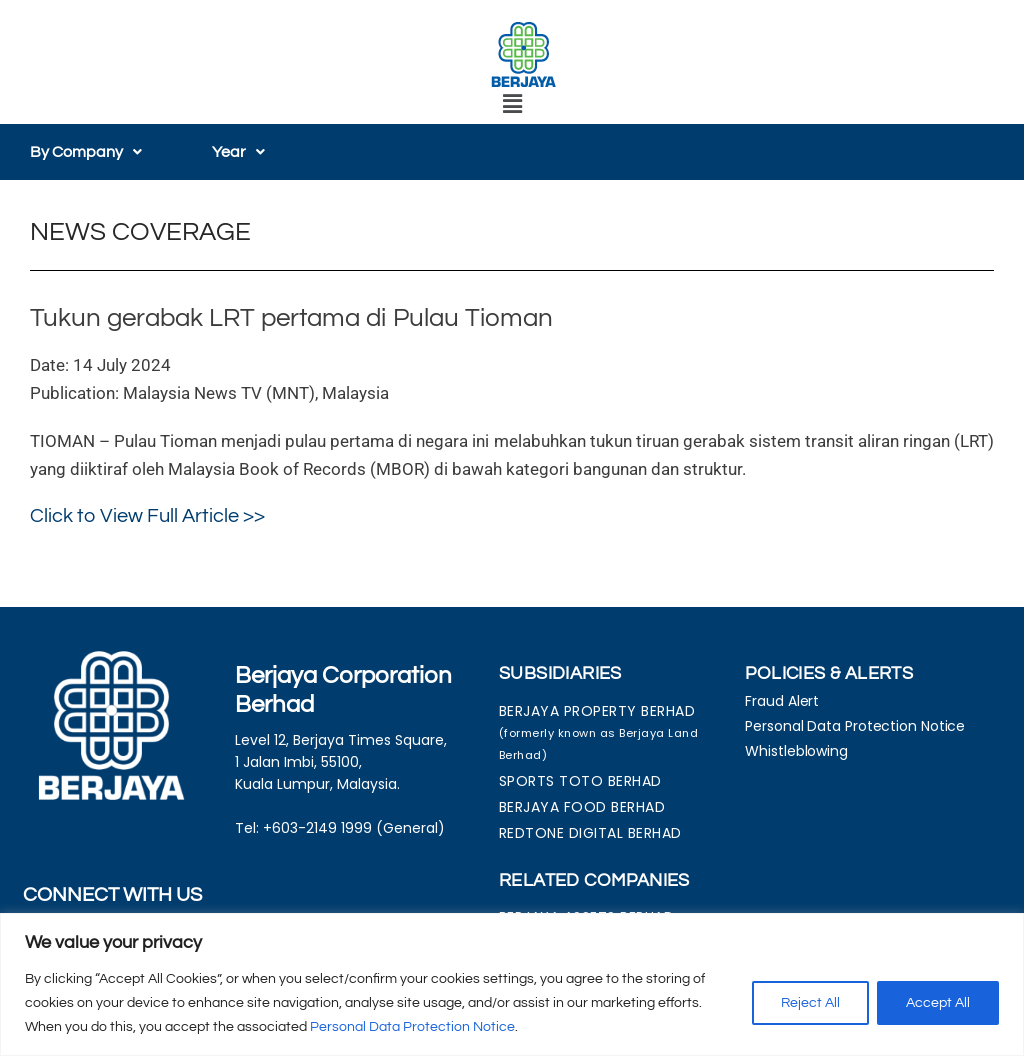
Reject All (810, 1003)
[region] (512, 984)
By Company (86, 152)
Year (238, 152)
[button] (512, 104)
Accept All (938, 1003)
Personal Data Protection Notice (412, 1027)
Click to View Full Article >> (147, 516)
